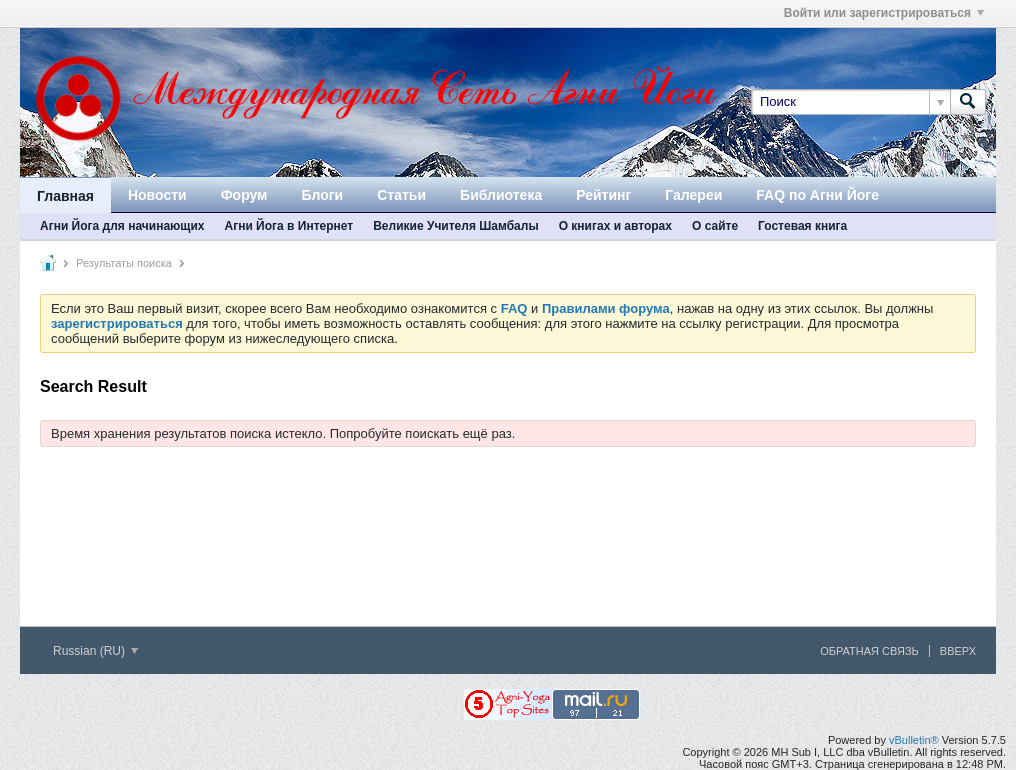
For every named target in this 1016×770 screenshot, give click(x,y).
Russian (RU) (95, 651)
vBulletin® (914, 740)
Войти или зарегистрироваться (884, 13)
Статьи (401, 195)
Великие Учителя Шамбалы (455, 226)
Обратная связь (869, 651)
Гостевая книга (802, 226)
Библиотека (501, 195)
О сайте (715, 226)
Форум (244, 195)
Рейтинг (603, 195)
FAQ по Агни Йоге (817, 195)
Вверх (958, 651)
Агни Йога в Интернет (288, 226)
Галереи (693, 195)
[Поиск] (850, 102)
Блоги (322, 195)
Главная (65, 196)
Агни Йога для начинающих (122, 226)
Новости (157, 195)
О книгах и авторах (615, 226)
